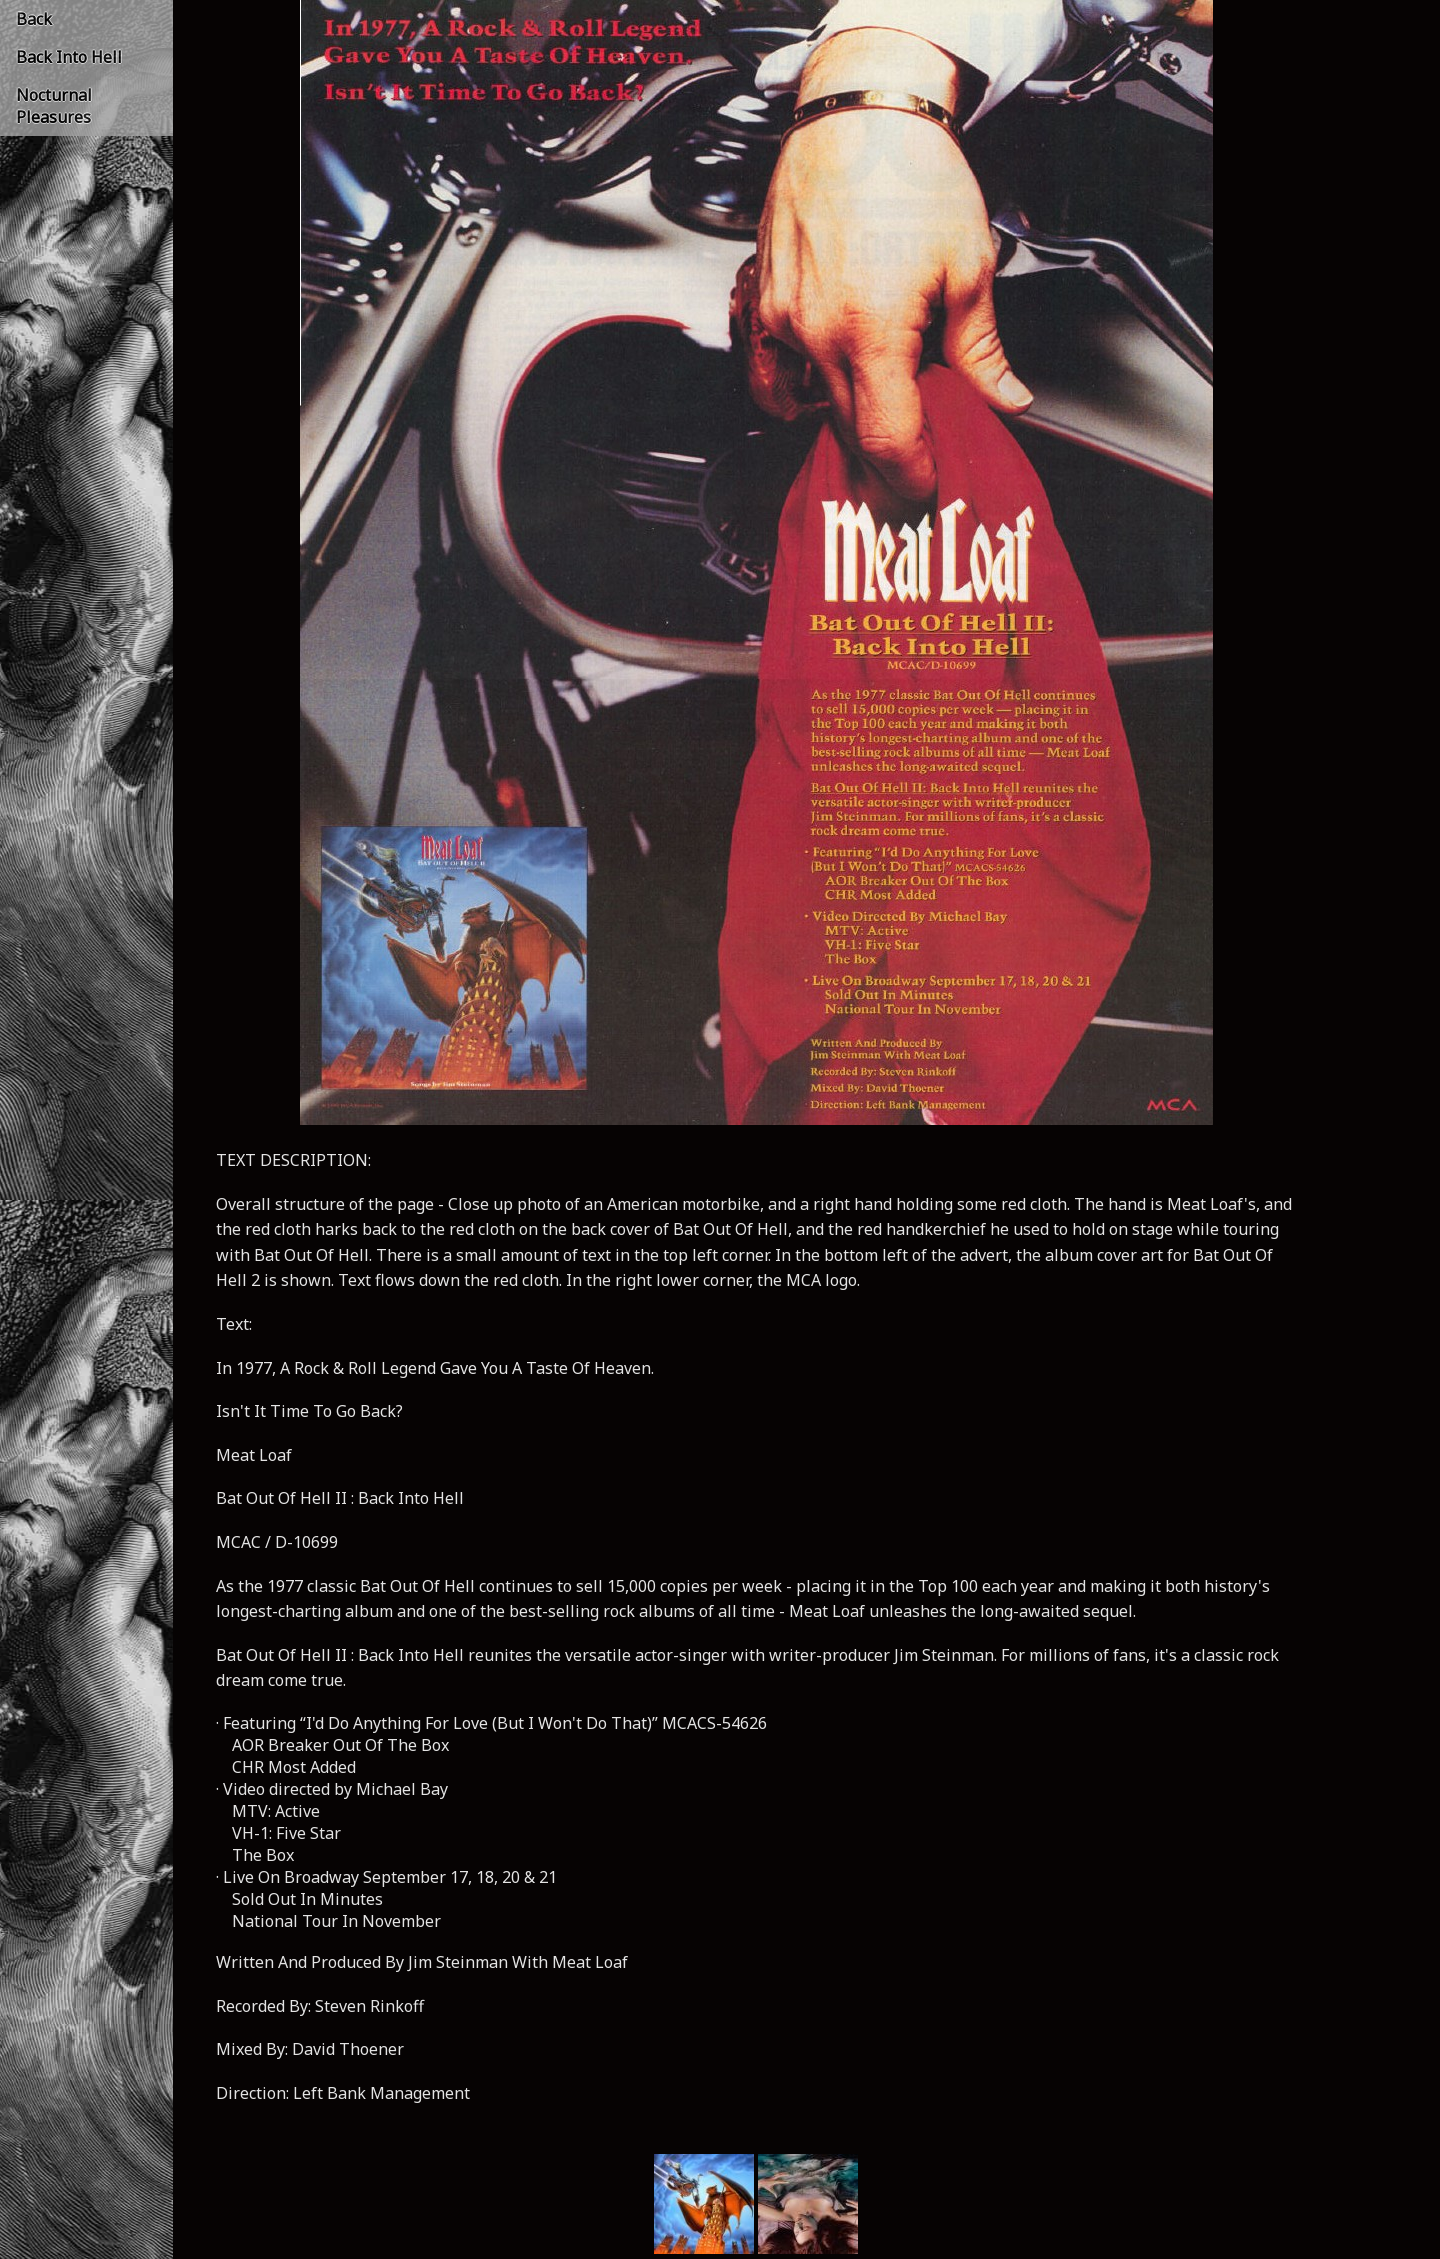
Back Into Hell (69, 57)
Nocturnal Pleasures (54, 106)
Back (34, 19)
